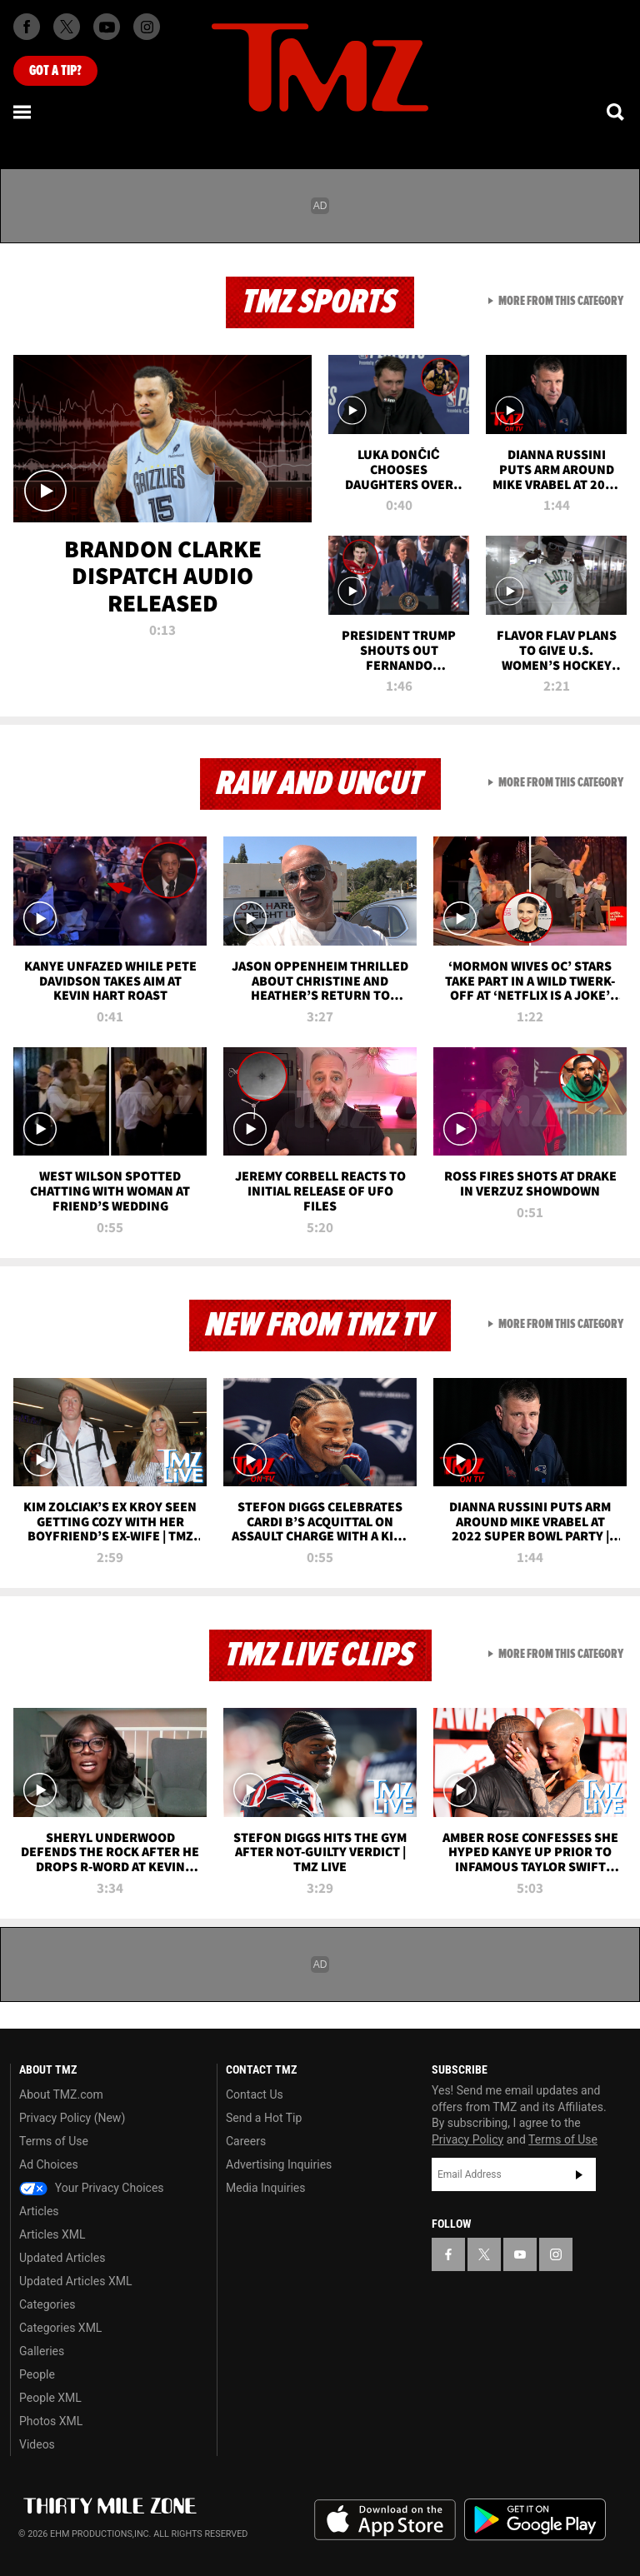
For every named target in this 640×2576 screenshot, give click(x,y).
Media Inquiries (265, 2187)
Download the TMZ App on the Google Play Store (535, 2520)
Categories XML (60, 2327)
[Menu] (23, 111)
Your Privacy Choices (91, 2187)
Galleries (41, 2351)
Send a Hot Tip (264, 2117)
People (37, 2374)
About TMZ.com (61, 2094)
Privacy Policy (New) (72, 2117)
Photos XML (50, 2421)
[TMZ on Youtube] (106, 26)
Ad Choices (48, 2164)
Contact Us (254, 2094)
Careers (246, 2141)
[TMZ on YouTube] (520, 2254)
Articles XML (52, 2234)
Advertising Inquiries (279, 2164)
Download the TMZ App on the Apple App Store (385, 2520)
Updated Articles (62, 2257)
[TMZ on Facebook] (26, 26)
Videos (37, 2444)
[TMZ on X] (66, 26)
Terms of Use (53, 2141)
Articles (39, 2211)
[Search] (616, 111)
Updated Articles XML (75, 2281)
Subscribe (579, 2174)
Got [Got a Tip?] (55, 70)
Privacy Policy (467, 2139)
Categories (47, 2304)
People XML (50, 2397)
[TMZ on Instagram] (146, 26)
